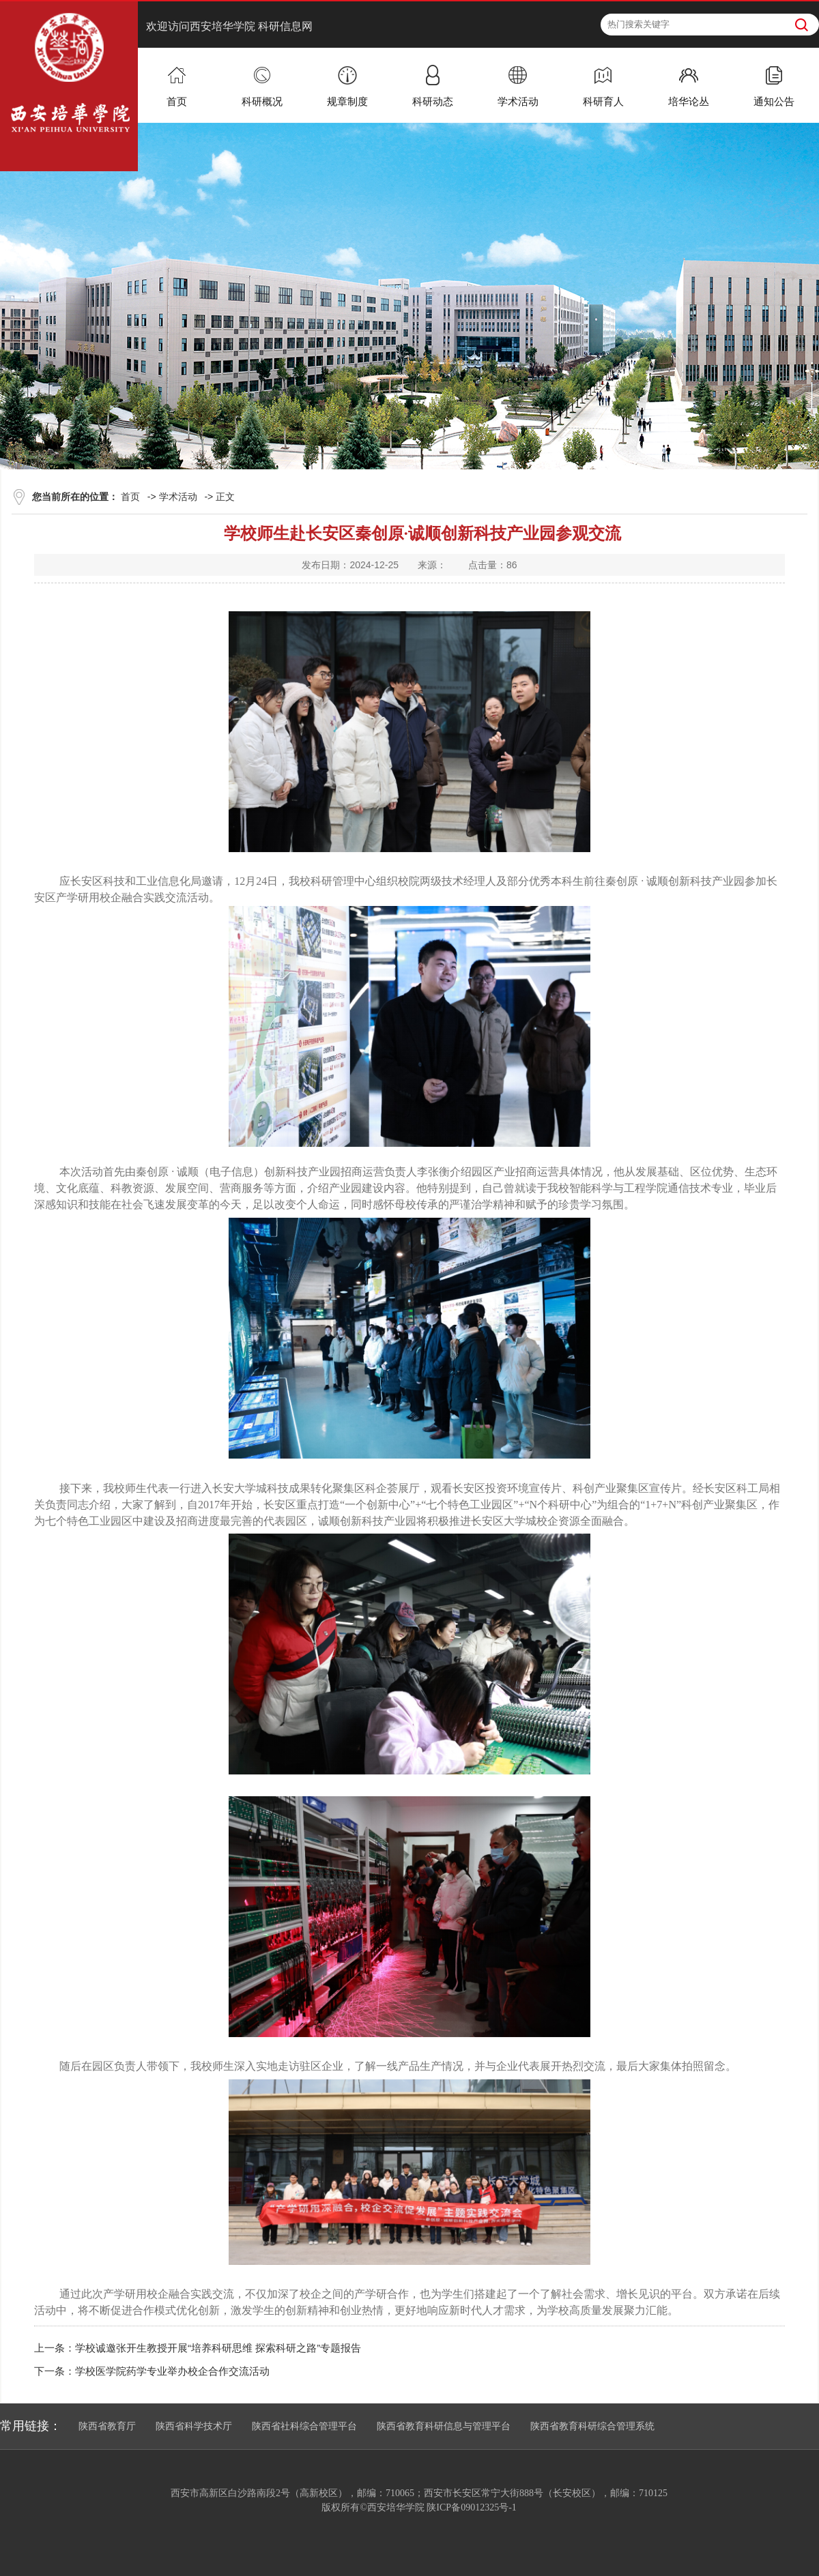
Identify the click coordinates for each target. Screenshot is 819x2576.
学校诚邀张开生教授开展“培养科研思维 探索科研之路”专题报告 (218, 2348)
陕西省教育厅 (107, 2425)
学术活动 (178, 496)
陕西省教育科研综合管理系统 (592, 2425)
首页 (130, 496)
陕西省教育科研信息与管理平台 (444, 2425)
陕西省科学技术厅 (194, 2425)
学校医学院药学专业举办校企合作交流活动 (172, 2371)
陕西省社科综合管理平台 (304, 2425)
